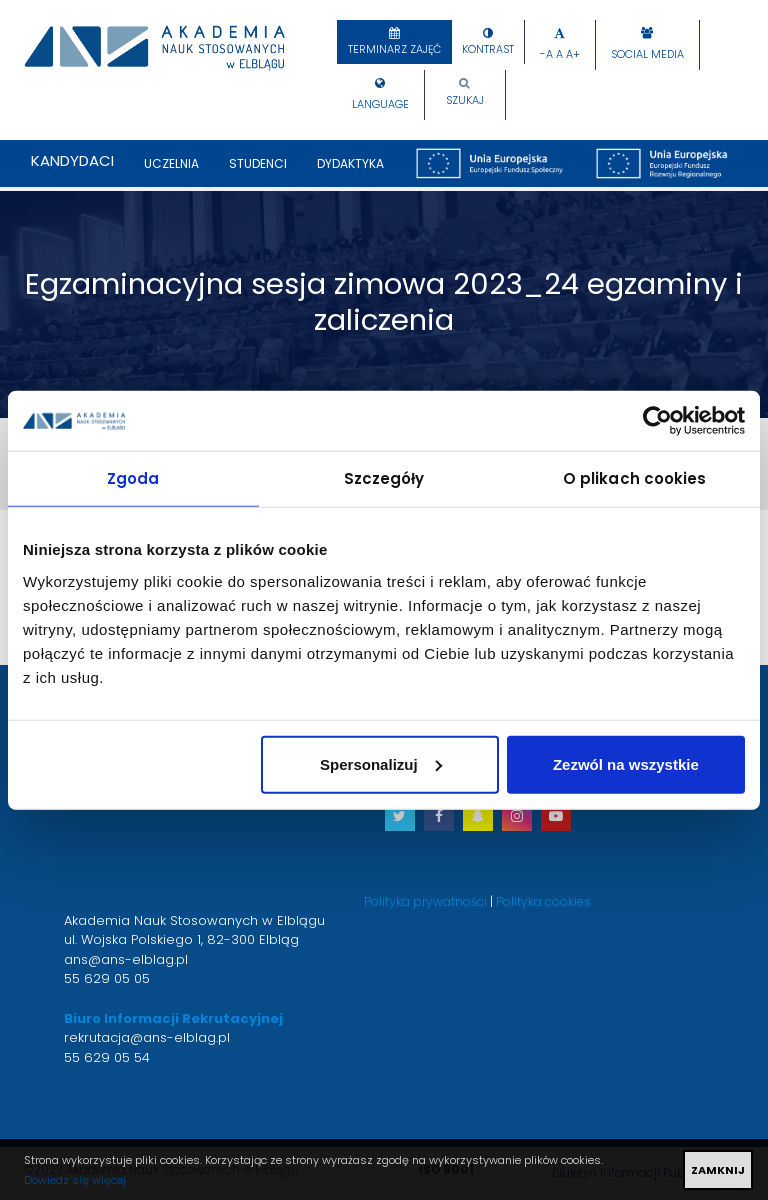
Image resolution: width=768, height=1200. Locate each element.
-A (546, 54)
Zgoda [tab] (133, 478)
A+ (573, 54)
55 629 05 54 (107, 1057)
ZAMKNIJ (718, 1170)
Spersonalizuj (381, 763)
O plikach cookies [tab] (635, 478)
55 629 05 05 (107, 978)
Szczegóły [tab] (384, 478)
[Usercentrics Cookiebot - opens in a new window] (657, 421)
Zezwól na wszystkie (626, 763)
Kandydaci (72, 160)
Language (380, 104)
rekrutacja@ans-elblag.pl (147, 1037)
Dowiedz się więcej (75, 1180)
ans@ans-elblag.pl (126, 959)
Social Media (647, 54)
